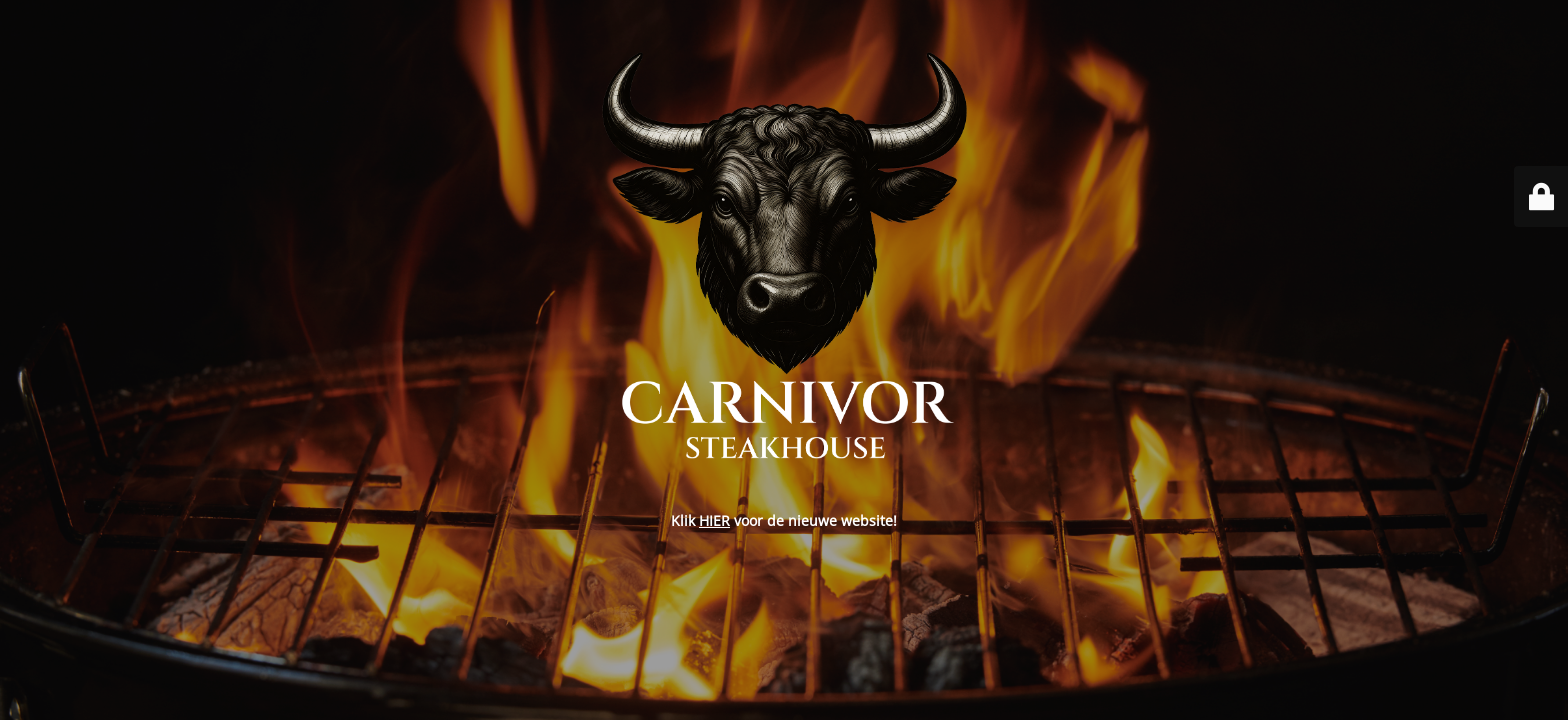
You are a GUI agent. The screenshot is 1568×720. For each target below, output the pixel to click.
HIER (714, 520)
